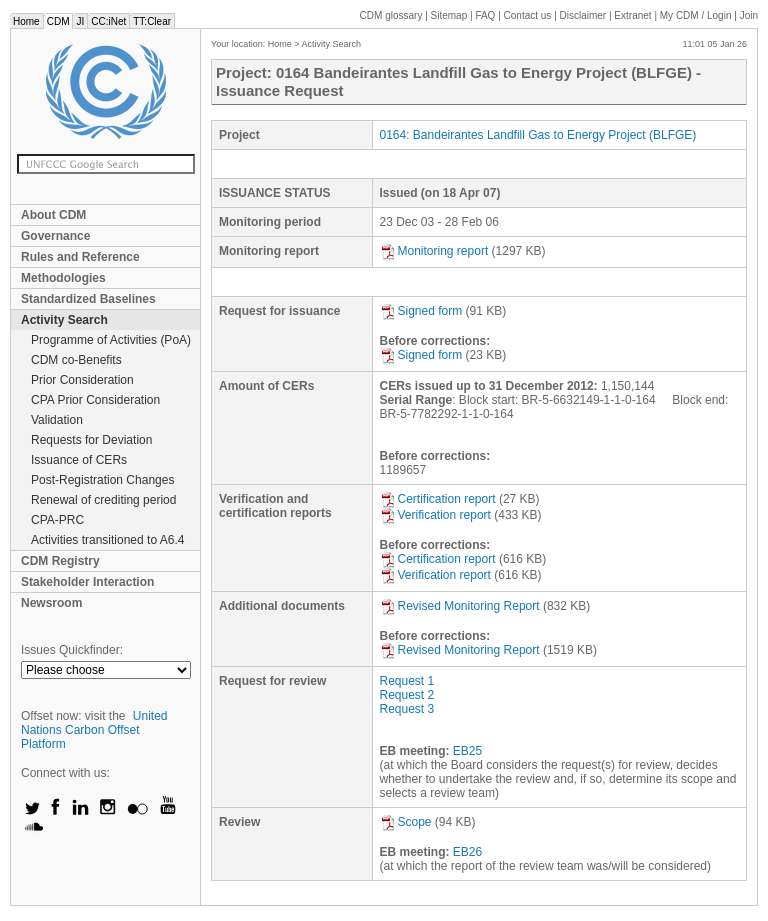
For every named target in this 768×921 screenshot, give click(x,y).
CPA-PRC (57, 520)
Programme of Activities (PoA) (111, 340)
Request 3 (407, 709)
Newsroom (51, 603)
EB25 (467, 751)
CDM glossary (391, 15)
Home (26, 21)
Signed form (421, 311)
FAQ (485, 15)
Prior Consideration (82, 380)
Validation (57, 420)
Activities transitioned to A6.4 (107, 540)
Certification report (438, 499)
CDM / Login (697, 15)
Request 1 (407, 681)
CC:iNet (108, 21)
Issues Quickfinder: (72, 650)
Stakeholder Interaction (87, 582)
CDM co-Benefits (76, 360)
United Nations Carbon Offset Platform (94, 730)
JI (80, 21)
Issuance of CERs (79, 460)
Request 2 (407, 695)
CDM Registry (60, 561)
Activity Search (64, 320)
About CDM (53, 215)
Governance (55, 236)
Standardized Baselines (88, 299)
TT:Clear (152, 21)
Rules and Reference (80, 257)
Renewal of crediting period (103, 500)
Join (749, 15)
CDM (58, 21)
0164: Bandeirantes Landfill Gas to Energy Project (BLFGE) (538, 135)
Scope (406, 822)
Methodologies (63, 278)
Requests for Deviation (91, 440)
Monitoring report (434, 251)
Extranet (632, 15)
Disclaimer (583, 15)
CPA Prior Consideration (95, 400)
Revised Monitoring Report (460, 606)
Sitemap (449, 15)
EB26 (467, 852)
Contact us (528, 15)
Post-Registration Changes (102, 480)
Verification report (435, 515)
